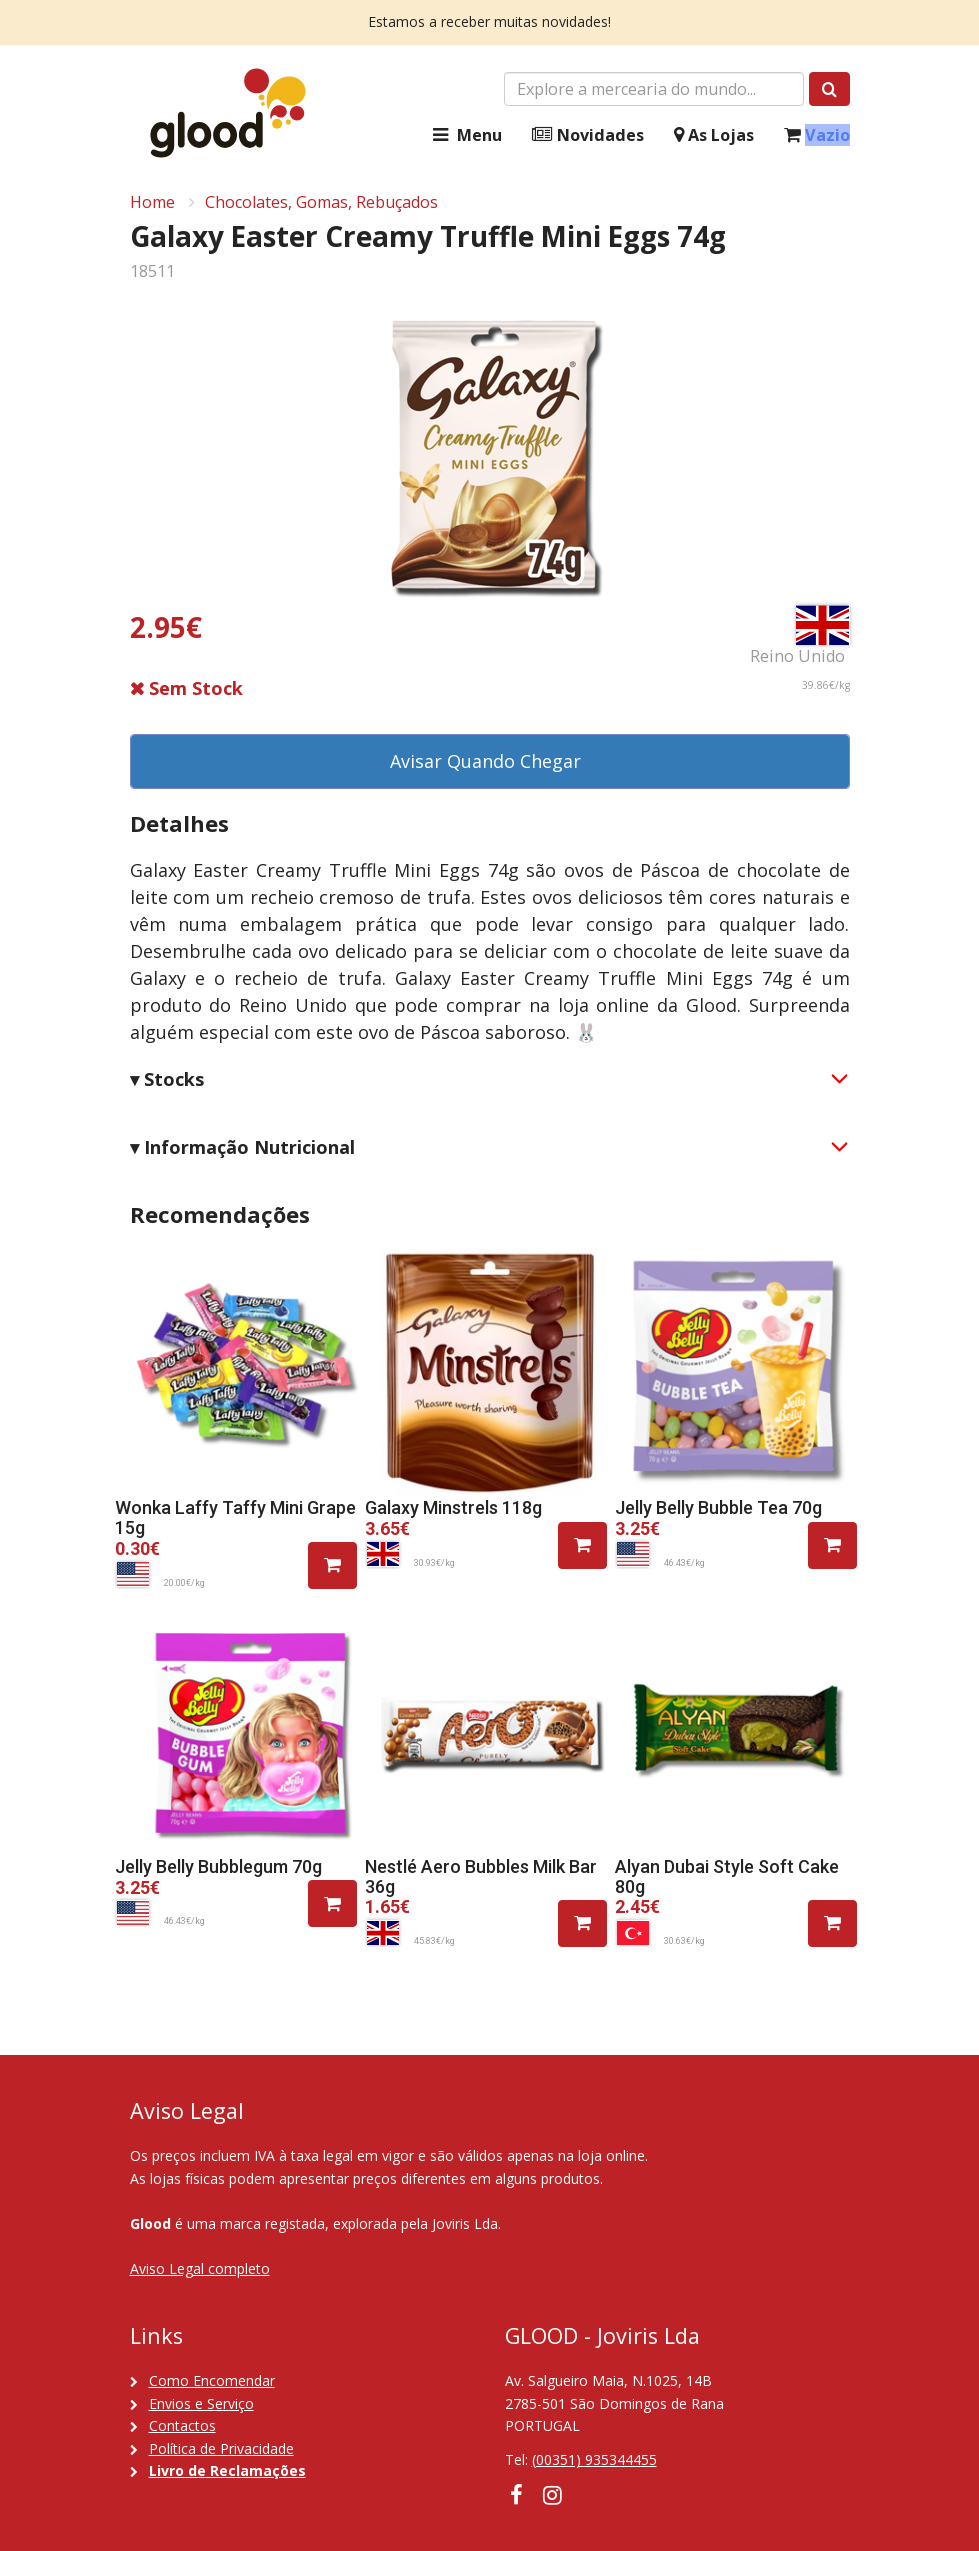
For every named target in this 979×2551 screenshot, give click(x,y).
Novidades (588, 135)
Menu (465, 135)
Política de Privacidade (221, 2448)
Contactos (182, 2425)
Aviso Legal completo (200, 2268)
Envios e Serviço (201, 2403)
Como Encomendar (212, 2380)
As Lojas (714, 135)
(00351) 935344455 (594, 2459)
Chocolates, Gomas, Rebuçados (321, 202)
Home (152, 202)
